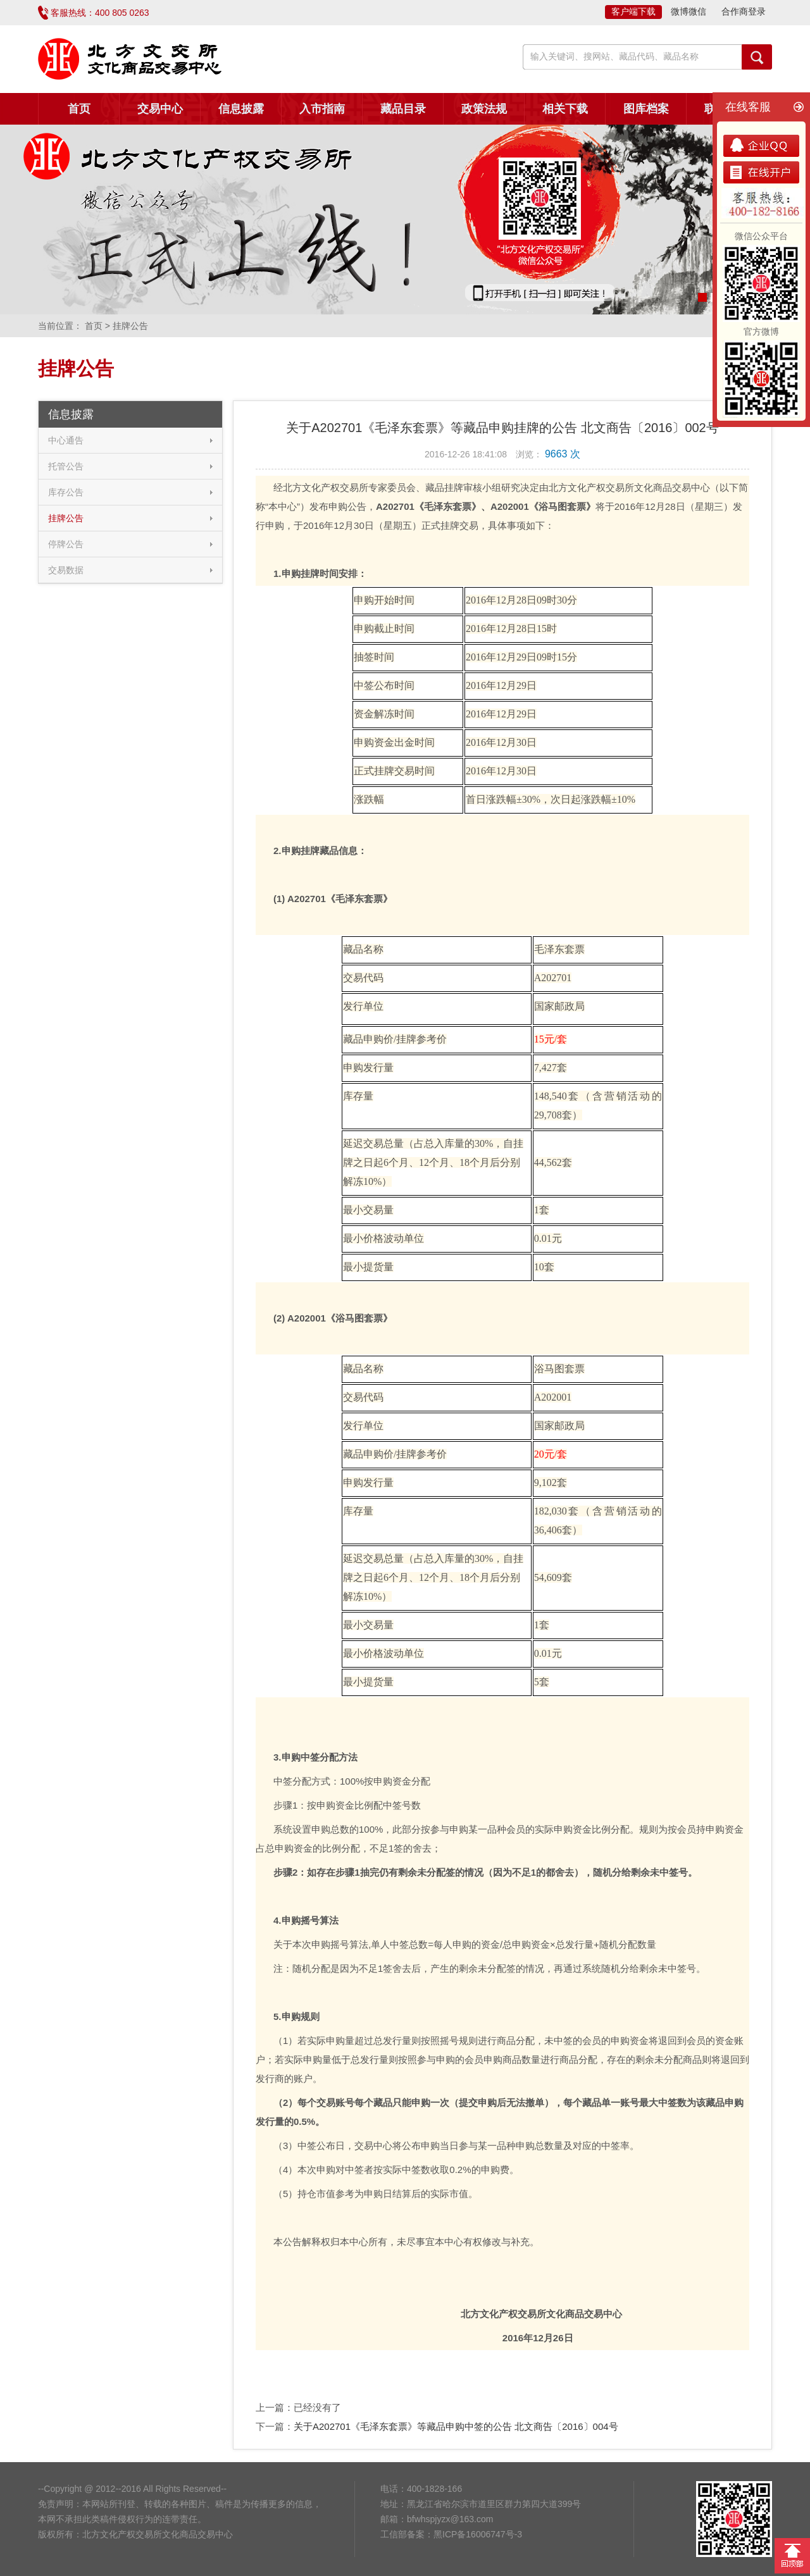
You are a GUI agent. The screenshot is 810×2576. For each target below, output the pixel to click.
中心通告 (66, 440)
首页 (79, 108)
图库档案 (646, 108)
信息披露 (241, 108)
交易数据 (66, 570)
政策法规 (484, 108)
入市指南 (322, 108)
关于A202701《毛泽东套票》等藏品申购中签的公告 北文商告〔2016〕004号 (456, 2426)
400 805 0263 (122, 13)
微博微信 (688, 11)
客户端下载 (633, 11)
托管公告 (66, 466)
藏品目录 (403, 108)
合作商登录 (743, 11)
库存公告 (66, 492)
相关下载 (565, 108)
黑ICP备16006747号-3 (477, 2534)
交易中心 (160, 108)
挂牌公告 (66, 518)
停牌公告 (66, 544)
